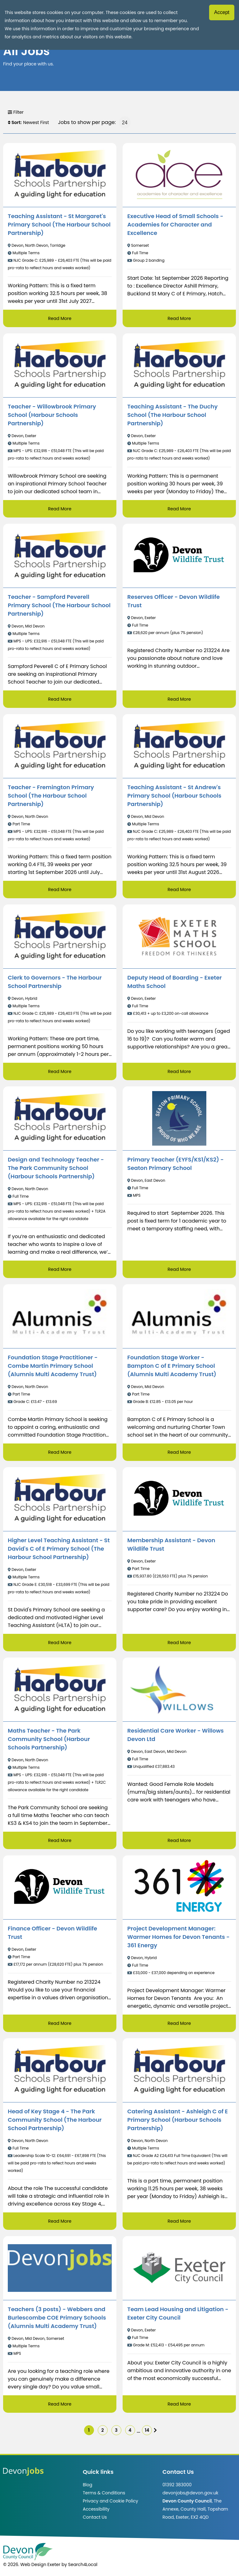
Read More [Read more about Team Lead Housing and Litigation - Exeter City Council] (179, 2404)
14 (147, 2430)
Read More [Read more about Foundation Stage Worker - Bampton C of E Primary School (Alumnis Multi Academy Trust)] (179, 1452)
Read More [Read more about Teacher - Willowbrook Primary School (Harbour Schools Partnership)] (60, 509)
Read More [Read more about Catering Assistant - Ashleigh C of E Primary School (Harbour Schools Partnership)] (179, 2221)
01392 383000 (177, 2485)
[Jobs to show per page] (125, 122)
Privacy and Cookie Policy (110, 2501)
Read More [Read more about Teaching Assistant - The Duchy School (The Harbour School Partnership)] (179, 509)
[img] (155, 2430)
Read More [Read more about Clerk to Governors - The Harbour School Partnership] (60, 1071)
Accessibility (96, 2509)
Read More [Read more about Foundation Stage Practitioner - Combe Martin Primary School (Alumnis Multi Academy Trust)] (60, 1452)
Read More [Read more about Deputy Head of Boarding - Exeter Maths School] (179, 1071)
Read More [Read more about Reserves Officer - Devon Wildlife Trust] (179, 699)
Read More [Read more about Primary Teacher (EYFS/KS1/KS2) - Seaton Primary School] (179, 1269)
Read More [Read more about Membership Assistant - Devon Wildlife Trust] (179, 1642)
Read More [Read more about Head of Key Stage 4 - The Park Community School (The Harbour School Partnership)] (60, 2221)
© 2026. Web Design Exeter (31, 2564)
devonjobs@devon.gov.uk (190, 2493)
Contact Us (95, 2517)
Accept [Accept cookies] (221, 12)
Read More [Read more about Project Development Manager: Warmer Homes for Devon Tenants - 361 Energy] (179, 2023)
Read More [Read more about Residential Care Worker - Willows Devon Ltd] (179, 1840)
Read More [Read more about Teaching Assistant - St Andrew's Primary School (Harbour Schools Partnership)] (179, 889)
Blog (87, 2485)
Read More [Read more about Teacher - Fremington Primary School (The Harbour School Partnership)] (60, 889)
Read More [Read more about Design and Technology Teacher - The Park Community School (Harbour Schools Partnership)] (60, 1269)
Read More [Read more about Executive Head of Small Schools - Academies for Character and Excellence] (179, 318)
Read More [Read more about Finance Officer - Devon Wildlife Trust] (60, 2023)
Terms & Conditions (104, 2493)
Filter (16, 112)
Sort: (14, 122)
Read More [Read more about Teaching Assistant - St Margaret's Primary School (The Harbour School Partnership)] (60, 318)
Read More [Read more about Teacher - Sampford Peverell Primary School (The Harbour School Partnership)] (60, 699)
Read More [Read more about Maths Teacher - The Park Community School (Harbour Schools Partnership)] (60, 1840)
